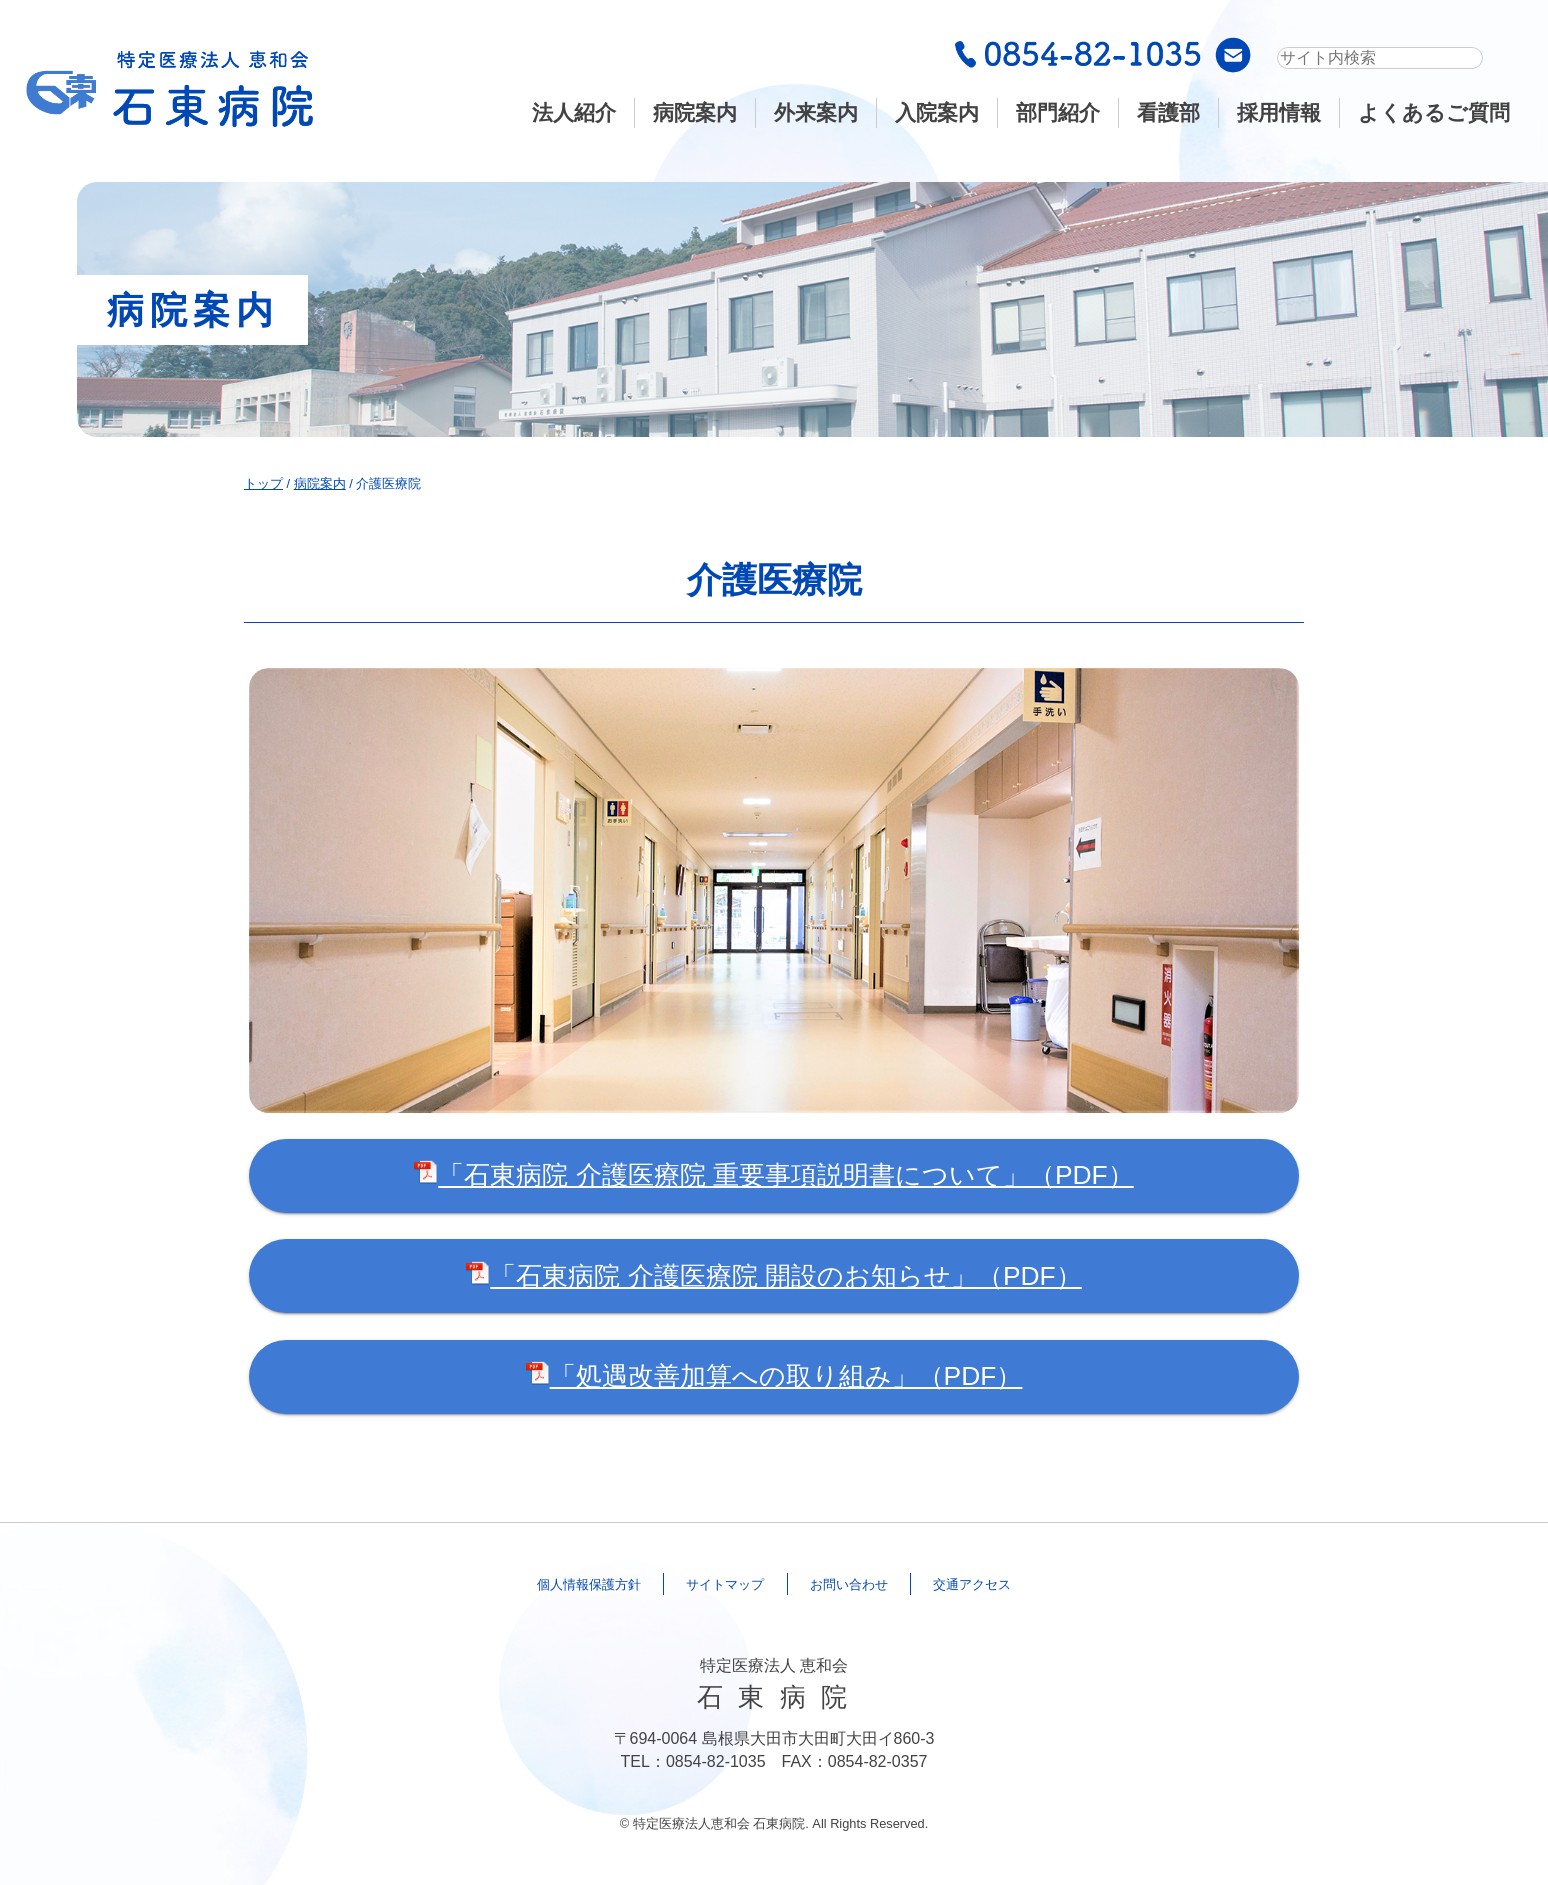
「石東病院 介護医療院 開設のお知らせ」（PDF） (773, 1276)
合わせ (870, 1583)
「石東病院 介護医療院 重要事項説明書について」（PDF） (773, 1175)
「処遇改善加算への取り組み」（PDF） (774, 1376)
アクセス (1029, 1583)
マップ (710, 1583)
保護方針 (535, 1583)
